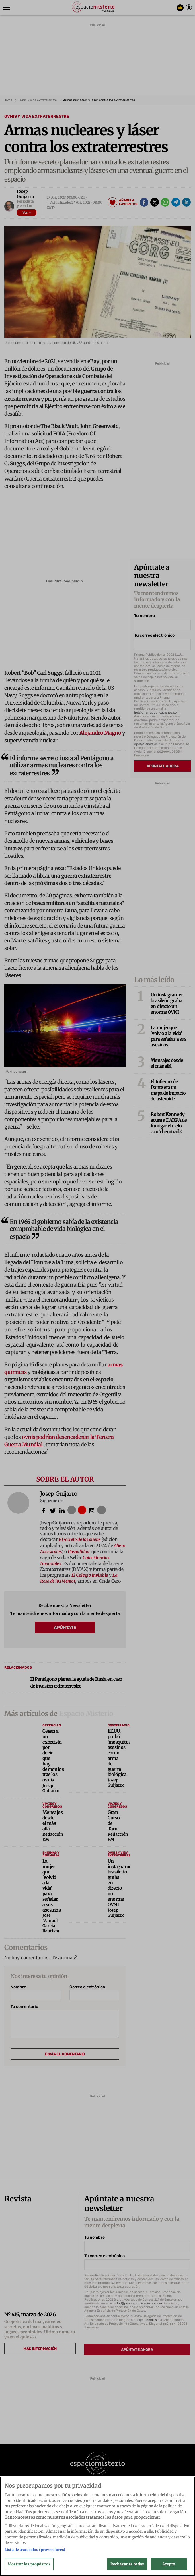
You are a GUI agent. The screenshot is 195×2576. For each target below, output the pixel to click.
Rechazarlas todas (127, 2566)
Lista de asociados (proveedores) (35, 2551)
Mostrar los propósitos (29, 2566)
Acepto (168, 2566)
